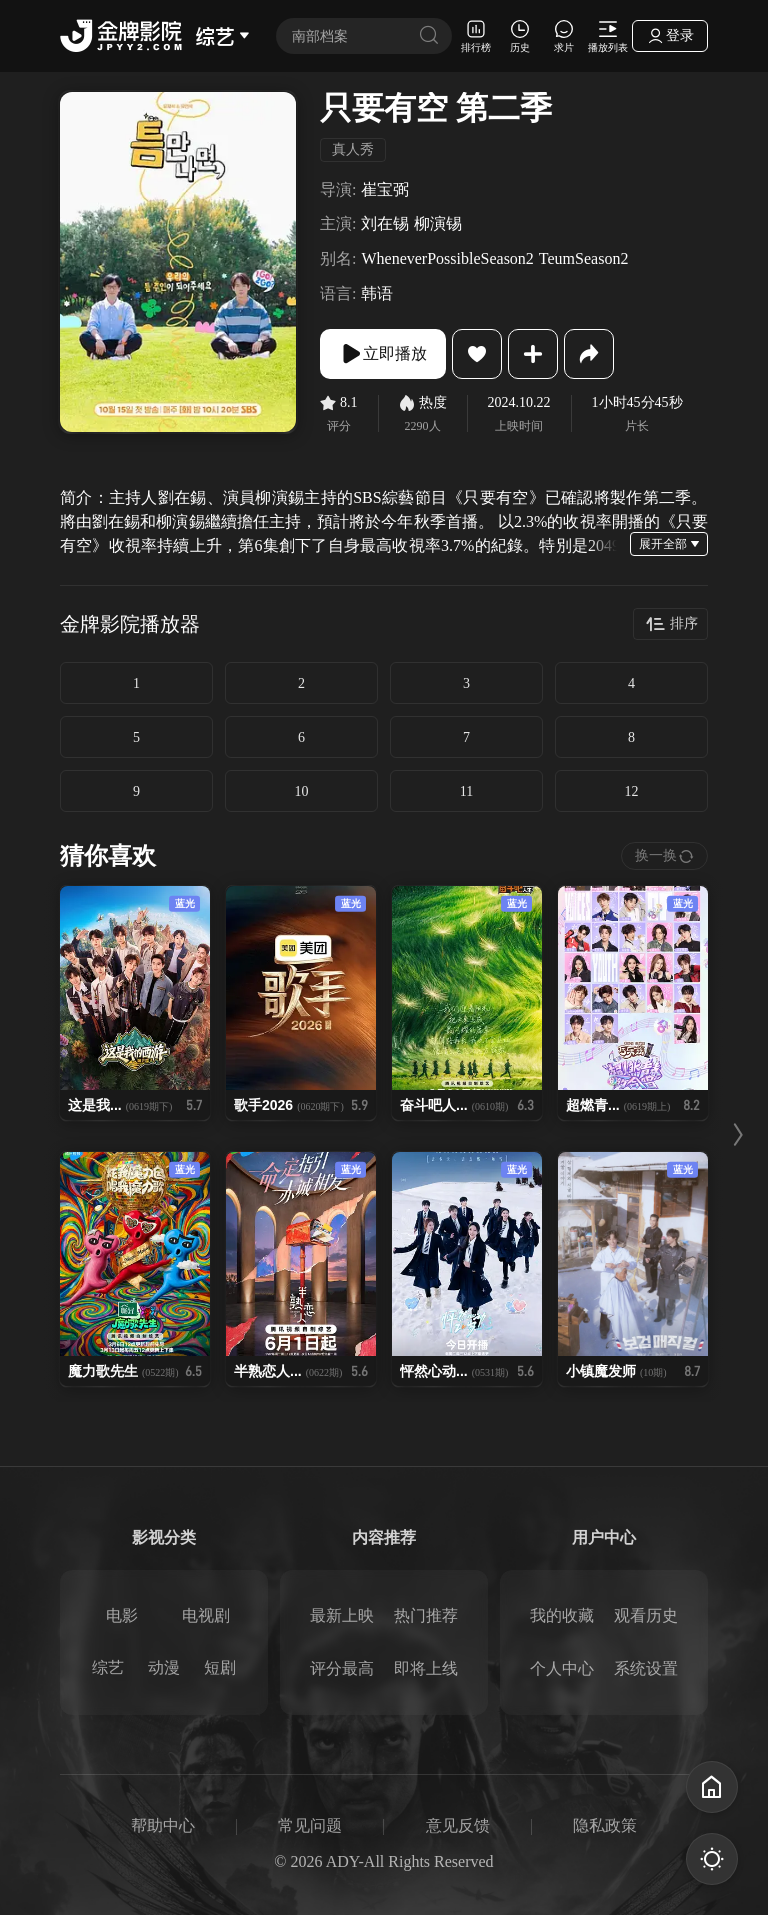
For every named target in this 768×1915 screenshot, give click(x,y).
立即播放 (383, 354)
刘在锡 (385, 223)
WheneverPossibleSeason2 (447, 258)
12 (632, 791)
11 (466, 791)
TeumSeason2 (584, 258)
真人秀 (353, 149)
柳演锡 (438, 223)
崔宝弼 (385, 189)
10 (302, 791)
